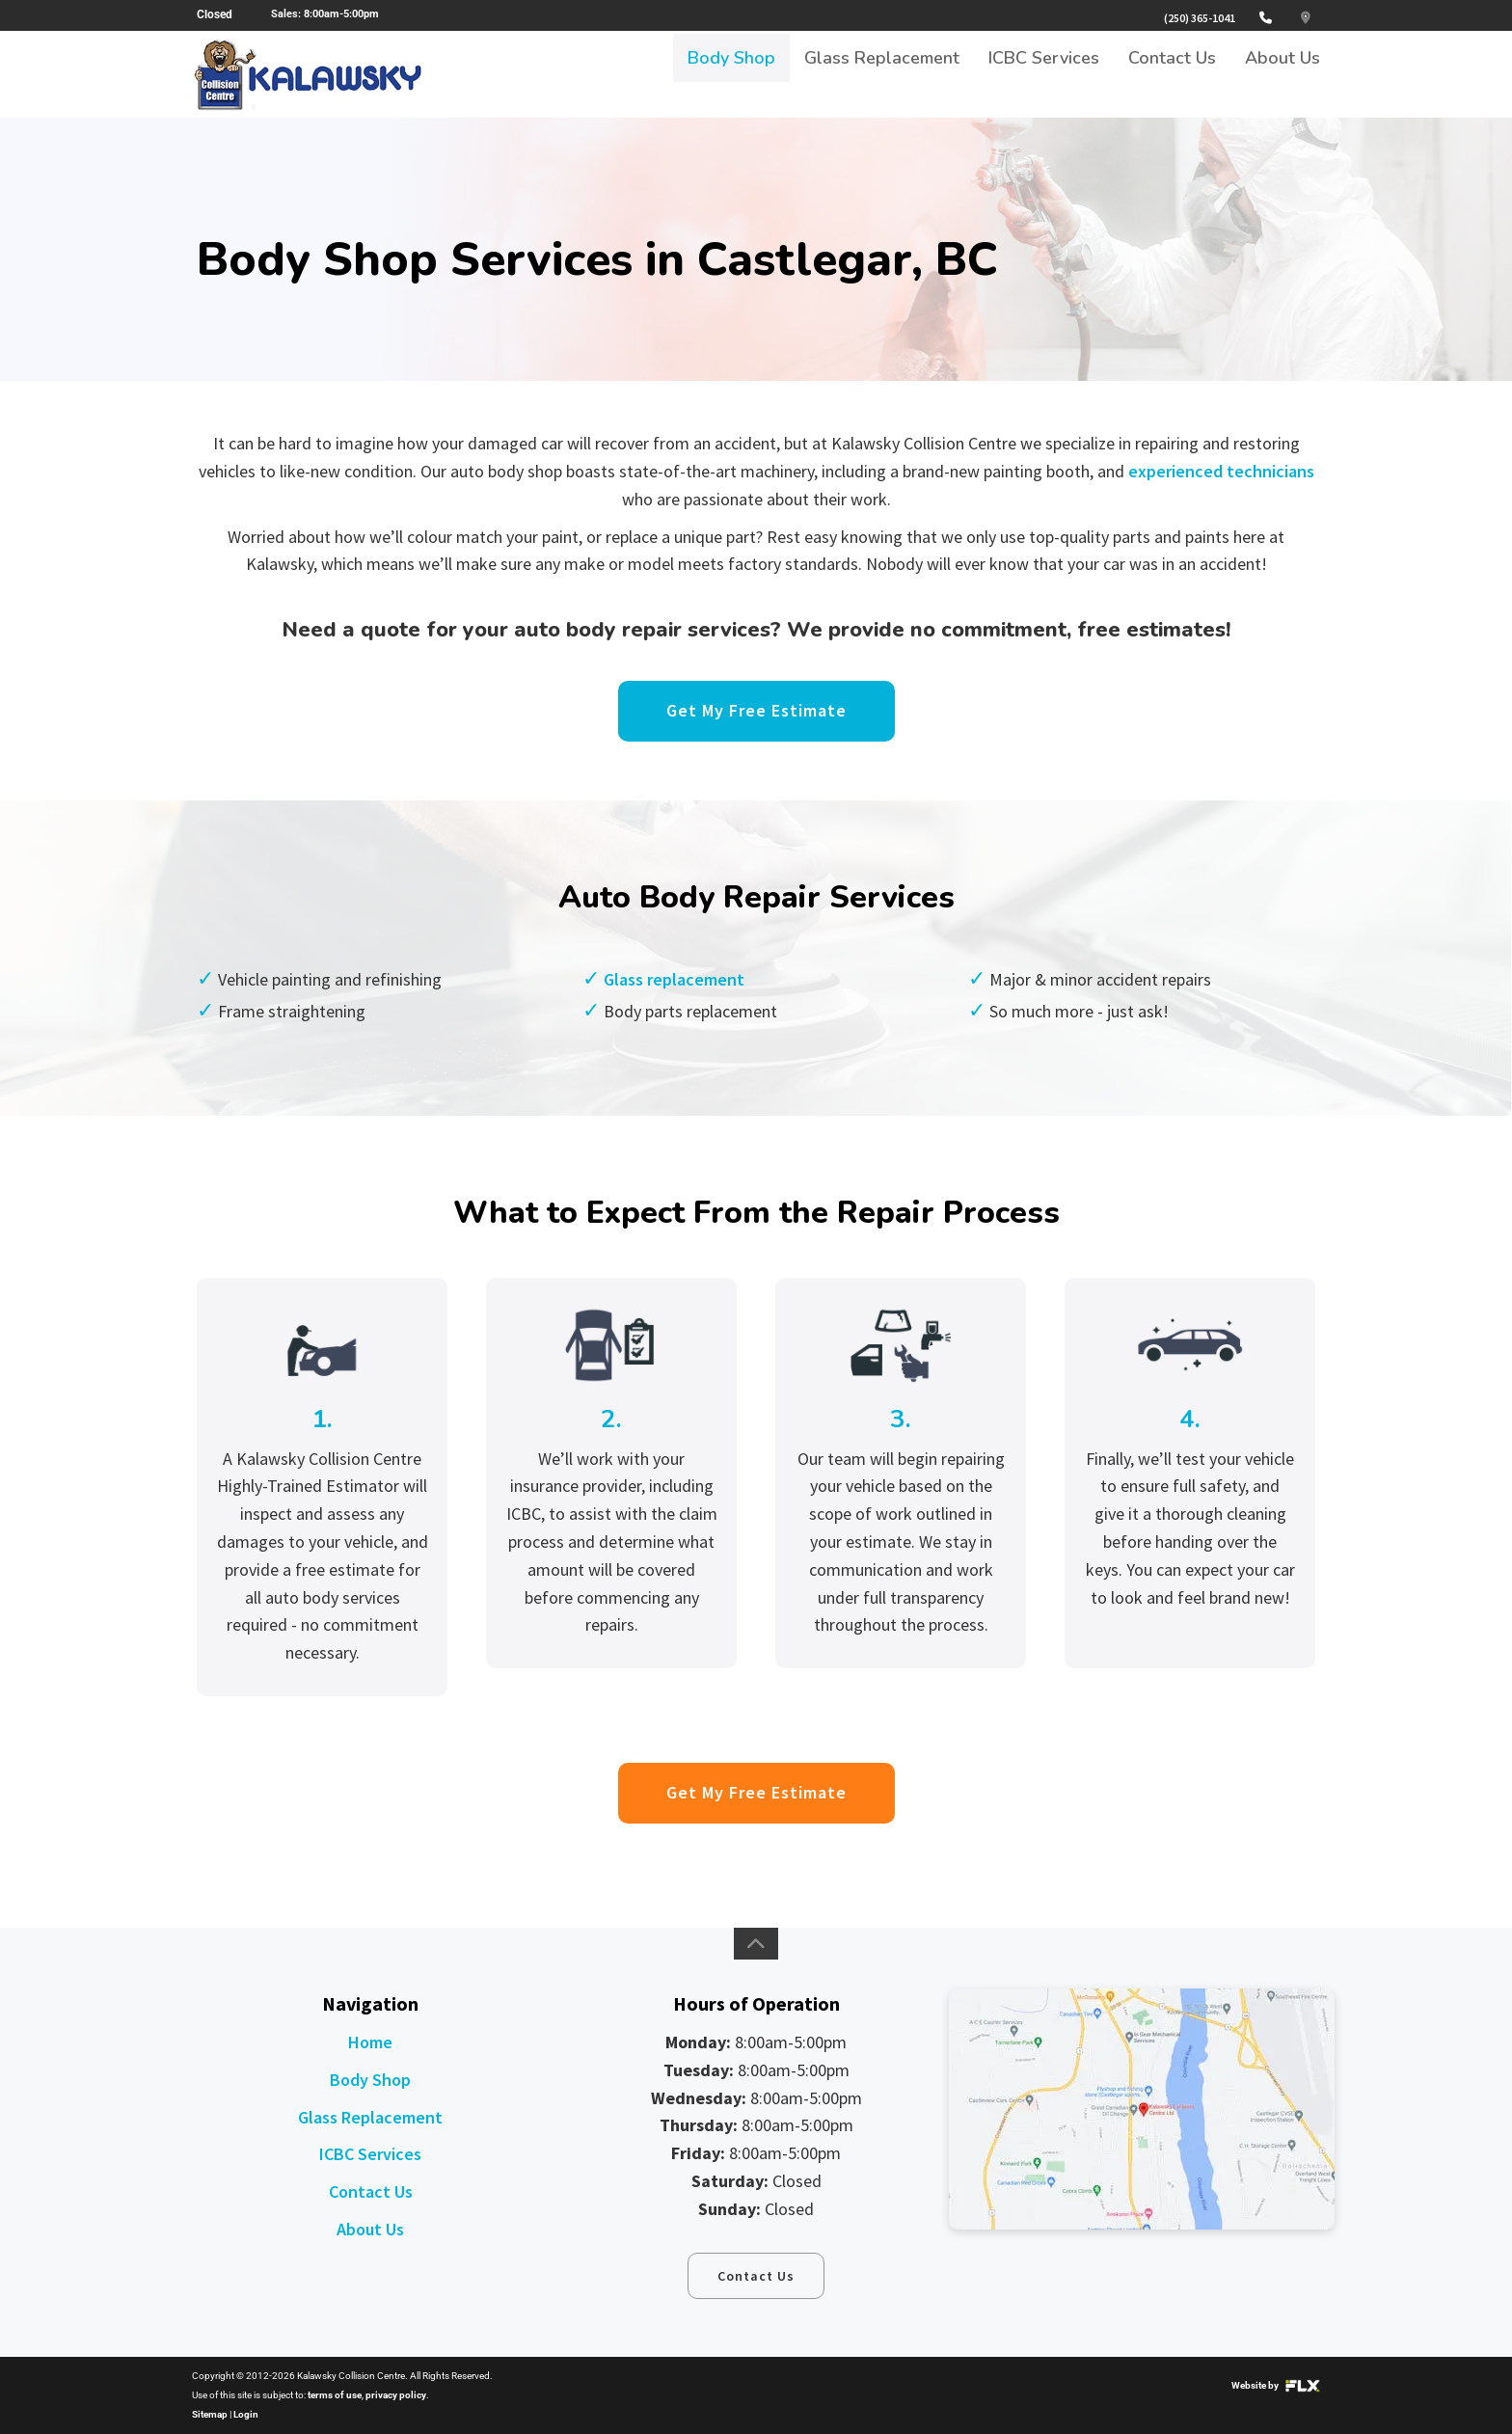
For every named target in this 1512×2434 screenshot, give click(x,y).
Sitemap (210, 2414)
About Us (1282, 74)
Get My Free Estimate (756, 710)
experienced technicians (1221, 471)
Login (245, 2414)
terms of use (335, 2395)
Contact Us (1172, 74)
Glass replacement (674, 979)
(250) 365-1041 (1199, 18)
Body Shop (731, 74)
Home (370, 2042)
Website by (1275, 2385)
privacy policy (395, 2395)
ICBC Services (1043, 74)
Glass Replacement (881, 74)
